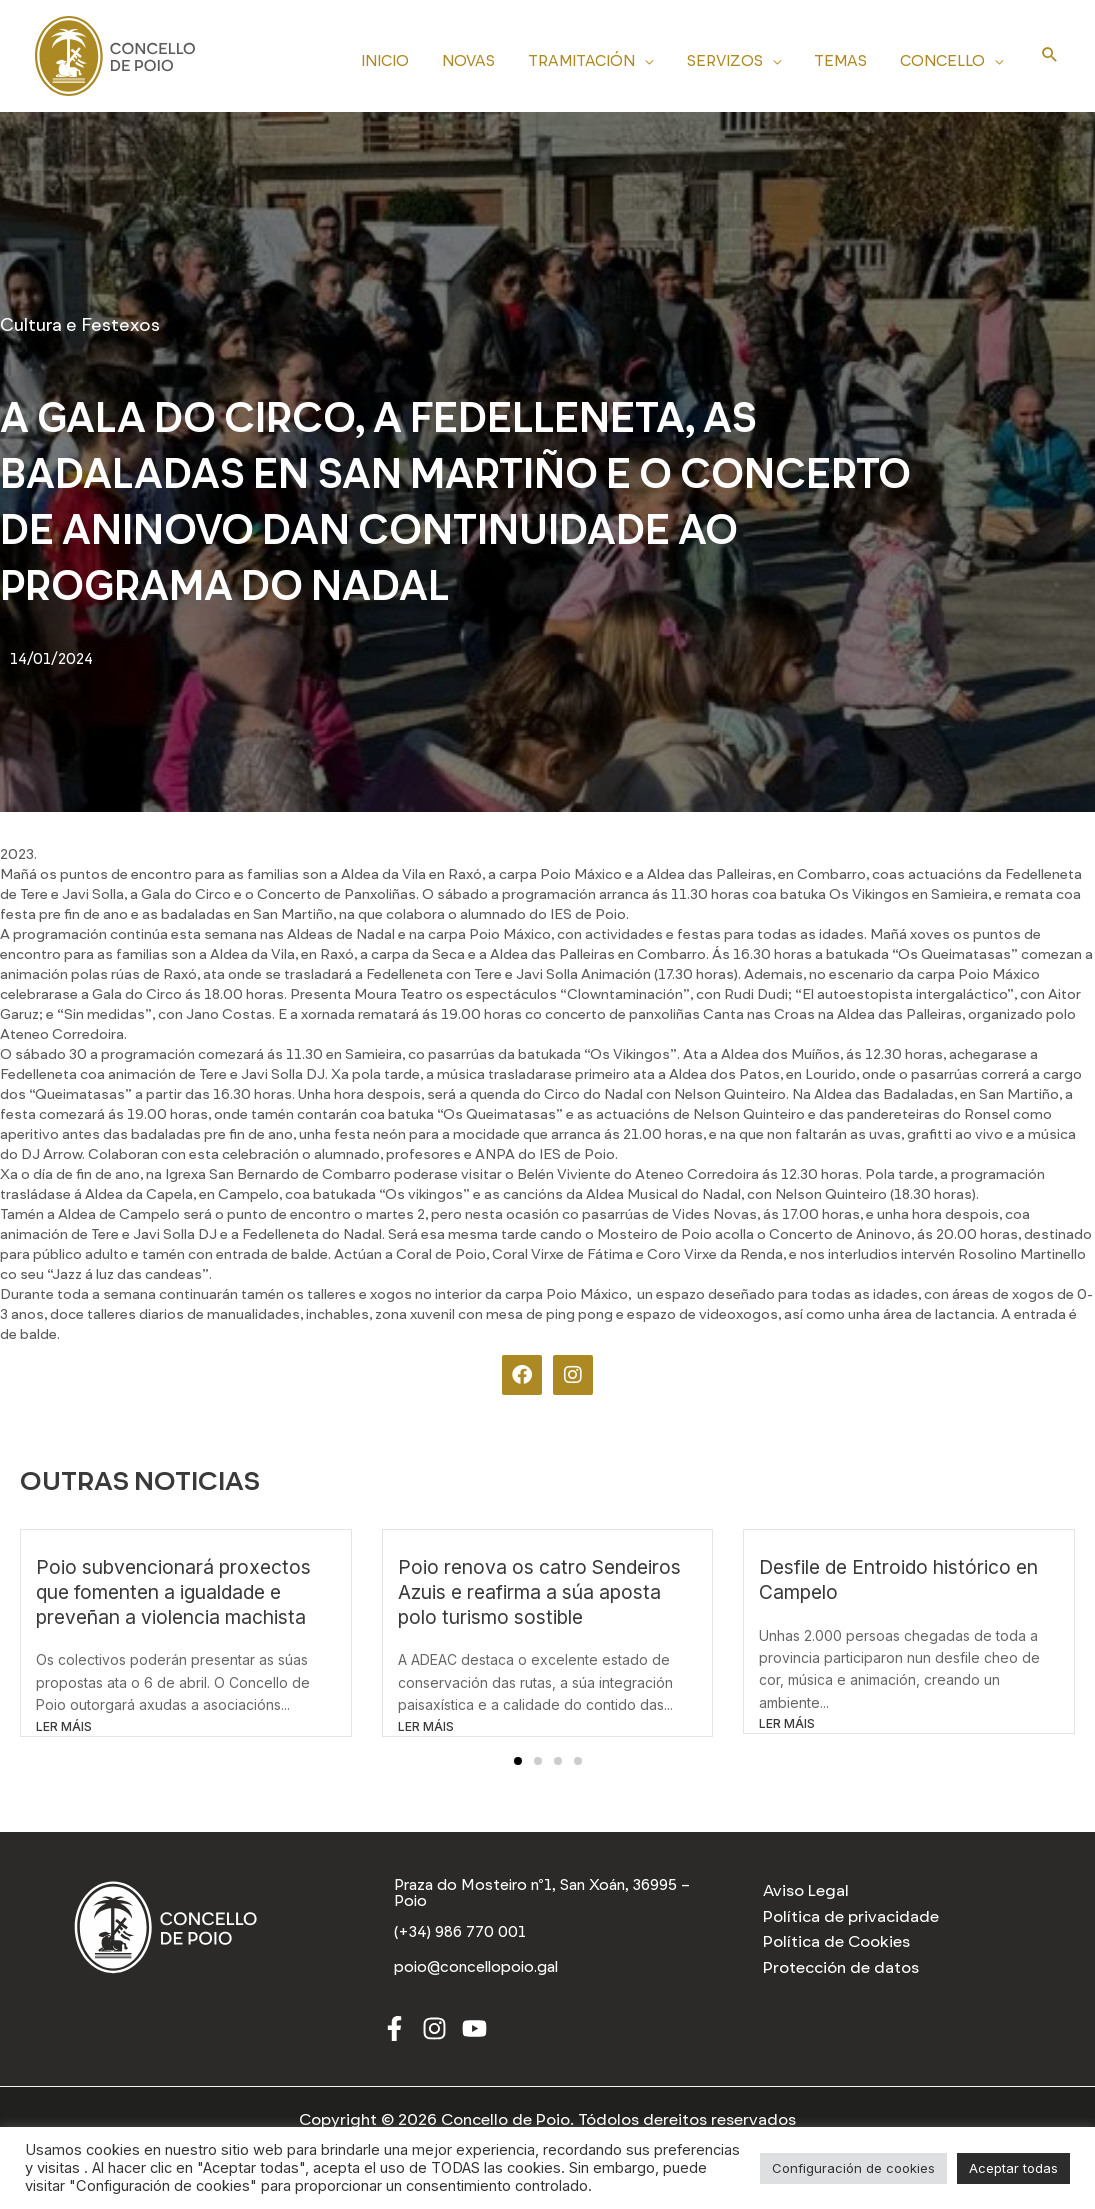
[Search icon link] (1050, 56)
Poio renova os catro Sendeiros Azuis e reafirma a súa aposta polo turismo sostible (539, 1592)
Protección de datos (841, 1967)
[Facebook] (394, 2030)
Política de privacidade (851, 1916)
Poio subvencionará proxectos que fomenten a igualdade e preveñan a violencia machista (173, 1592)
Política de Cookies (836, 1941)
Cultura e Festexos (80, 325)
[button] (518, 1761)
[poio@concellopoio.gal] (478, 1969)
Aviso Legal (806, 1890)
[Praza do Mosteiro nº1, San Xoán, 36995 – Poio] (548, 1894)
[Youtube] (474, 2030)
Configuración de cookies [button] (853, 2168)
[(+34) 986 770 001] (461, 1934)
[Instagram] (434, 2030)
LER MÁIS (64, 1726)
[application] (656, 58)
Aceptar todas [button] (1013, 2168)
